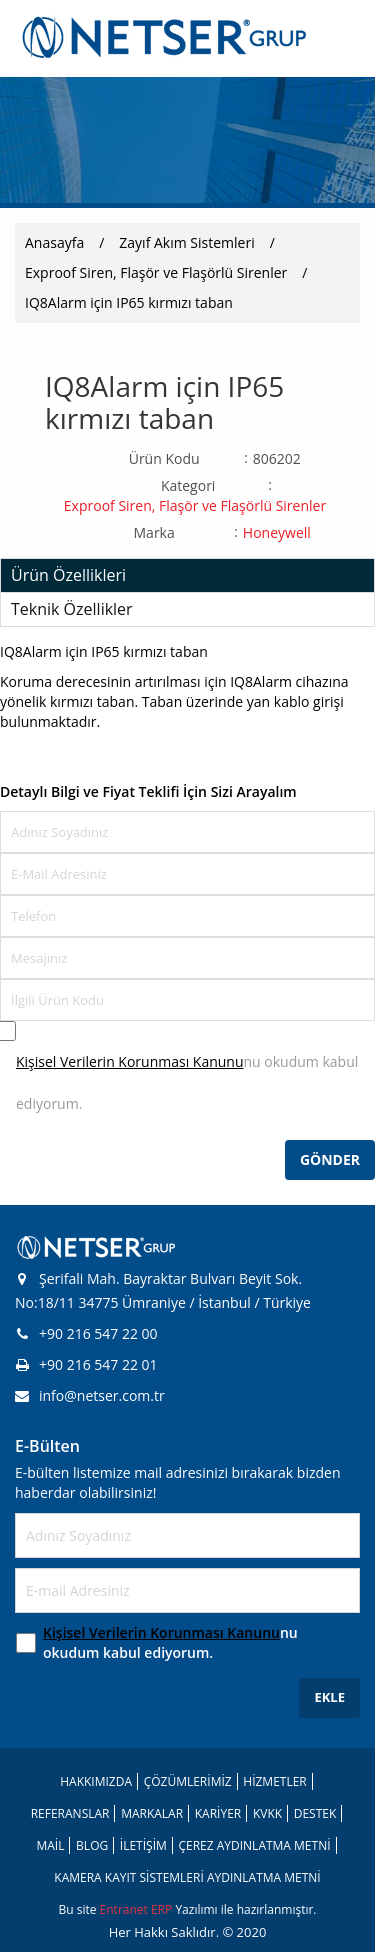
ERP (163, 1909)
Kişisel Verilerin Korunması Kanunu (130, 1061)
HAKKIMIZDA (96, 1781)
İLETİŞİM (143, 1845)
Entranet (125, 1909)
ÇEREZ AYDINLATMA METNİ (254, 1845)
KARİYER (218, 1813)
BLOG (92, 1845)
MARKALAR (152, 1813)
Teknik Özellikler (72, 609)
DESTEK (315, 1813)
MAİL (50, 1845)
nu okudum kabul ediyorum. (170, 1642)
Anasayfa (54, 242)
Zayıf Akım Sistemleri (186, 242)
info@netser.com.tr (90, 1395)
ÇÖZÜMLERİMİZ (188, 1781)
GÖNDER (330, 1159)
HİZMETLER (274, 1781)
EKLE (329, 1697)
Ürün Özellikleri (68, 575)
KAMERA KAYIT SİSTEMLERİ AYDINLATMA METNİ (187, 1877)
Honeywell (277, 532)
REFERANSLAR (70, 1813)
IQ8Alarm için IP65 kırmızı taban (129, 302)
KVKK (267, 1813)
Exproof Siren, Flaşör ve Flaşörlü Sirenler (156, 272)
